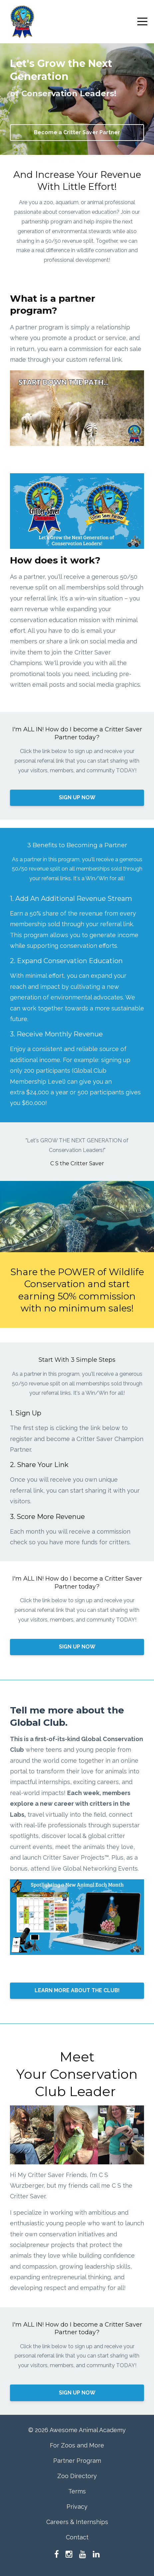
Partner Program (77, 2460)
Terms (77, 2491)
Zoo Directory (77, 2475)
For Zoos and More (77, 2445)
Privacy (77, 2506)
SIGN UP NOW (77, 797)
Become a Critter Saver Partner (77, 132)
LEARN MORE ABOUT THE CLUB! (77, 1990)
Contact (77, 2537)
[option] (77, 1152)
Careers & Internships (77, 2521)
